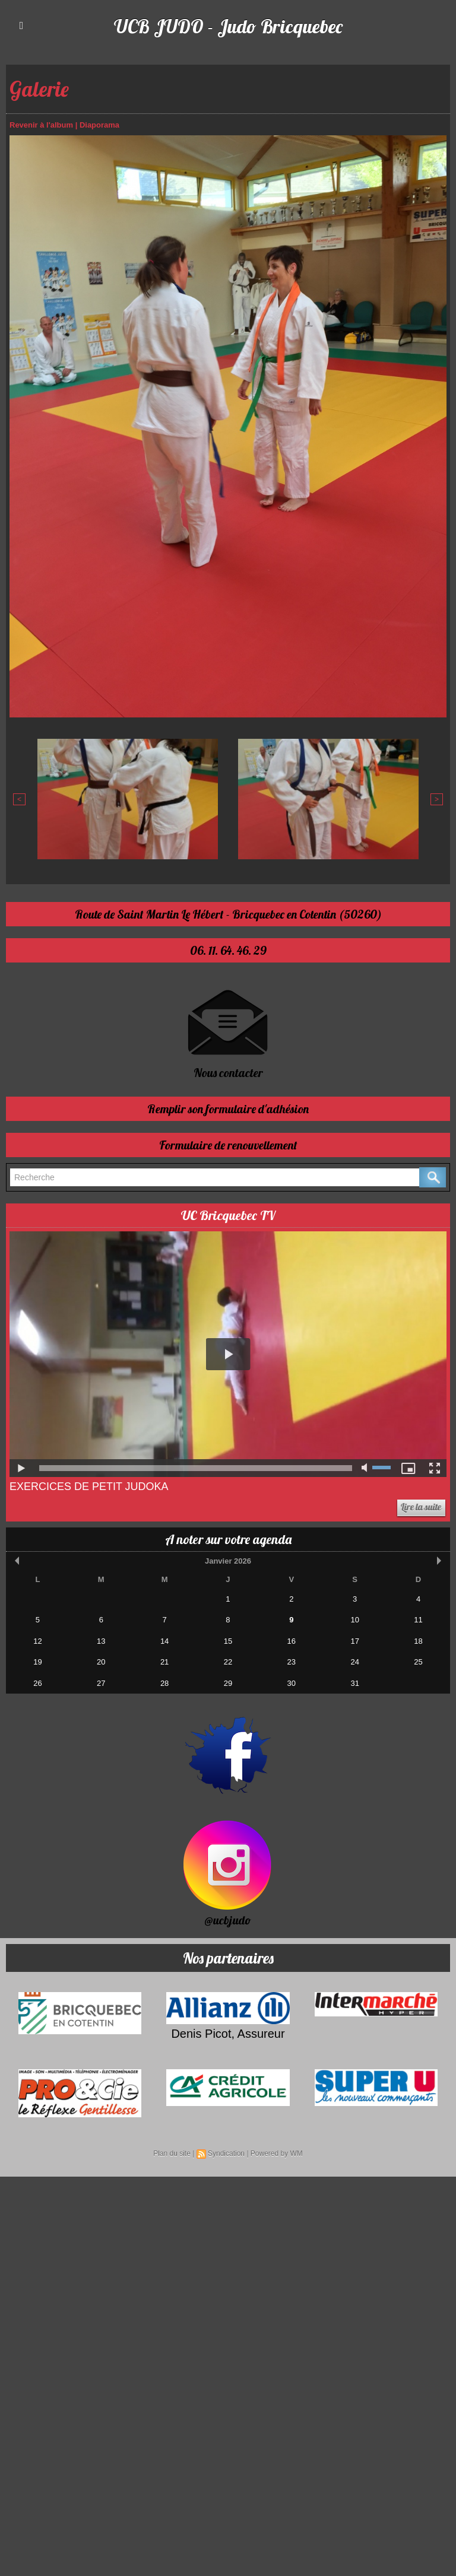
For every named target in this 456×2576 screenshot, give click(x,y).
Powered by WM (277, 2153)
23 (291, 1661)
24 (354, 1661)
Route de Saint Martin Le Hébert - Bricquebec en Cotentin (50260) (228, 913)
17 (354, 1640)
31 (354, 1682)
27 (101, 1682)
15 (228, 1640)
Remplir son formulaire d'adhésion (228, 1108)
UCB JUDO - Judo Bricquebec (228, 26)
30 (291, 1682)
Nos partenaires (228, 1957)
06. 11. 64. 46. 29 (228, 949)
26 (37, 1682)
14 (164, 1640)
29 (228, 1682)
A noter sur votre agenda (228, 1538)
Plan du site (172, 2153)
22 (228, 1661)
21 (164, 1661)
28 (164, 1682)
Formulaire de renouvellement (228, 1144)
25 (418, 1661)
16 (291, 1640)
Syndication (226, 2153)
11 (418, 1619)
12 (37, 1640)
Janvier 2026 (228, 1560)
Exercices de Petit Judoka (89, 1486)
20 (101, 1661)
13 (101, 1640)
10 (354, 1619)
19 (37, 1661)
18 (418, 1640)
